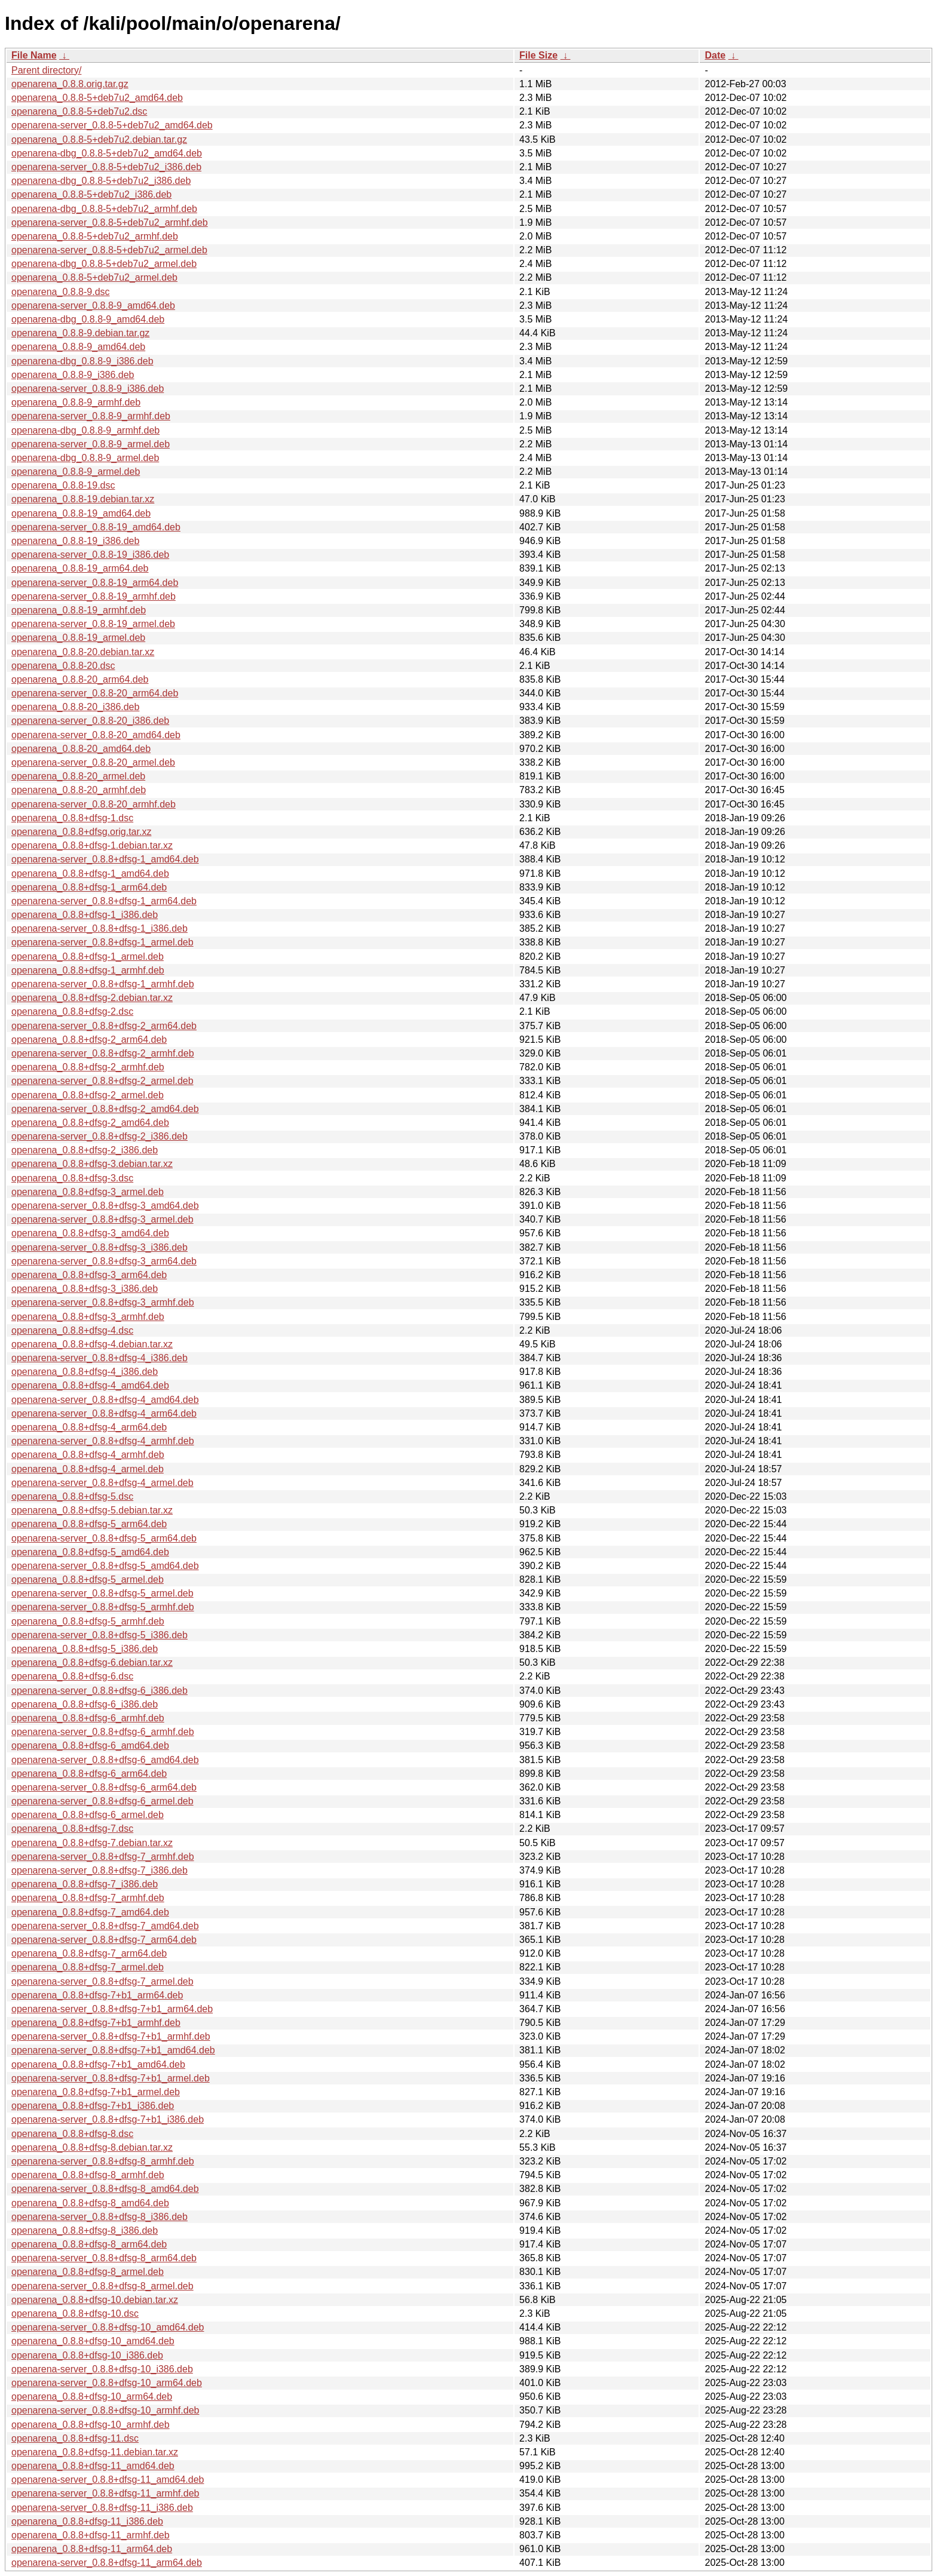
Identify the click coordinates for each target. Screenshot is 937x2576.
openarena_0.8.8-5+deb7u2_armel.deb (94, 277)
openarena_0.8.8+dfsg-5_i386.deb (84, 1649)
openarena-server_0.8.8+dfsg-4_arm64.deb (104, 1413)
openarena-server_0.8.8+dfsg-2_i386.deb (99, 1136)
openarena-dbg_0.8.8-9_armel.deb (85, 458)
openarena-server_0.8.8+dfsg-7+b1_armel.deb (110, 2078)
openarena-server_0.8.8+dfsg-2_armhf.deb (102, 1053)
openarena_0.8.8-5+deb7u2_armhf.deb (94, 236)
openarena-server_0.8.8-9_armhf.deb (90, 416)
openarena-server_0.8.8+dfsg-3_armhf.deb (102, 1302)
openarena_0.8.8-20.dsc (63, 666)
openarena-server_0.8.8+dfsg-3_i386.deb (99, 1247)
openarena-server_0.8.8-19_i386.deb (90, 554)
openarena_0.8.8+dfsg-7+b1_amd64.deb (98, 2064)
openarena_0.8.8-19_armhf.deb (78, 610)
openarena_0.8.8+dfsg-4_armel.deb (87, 1469)
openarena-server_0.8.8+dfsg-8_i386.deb (99, 2217)
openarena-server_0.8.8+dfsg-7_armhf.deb (102, 1857)
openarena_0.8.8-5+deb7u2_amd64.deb (97, 98)
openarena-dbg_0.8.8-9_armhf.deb (85, 430)
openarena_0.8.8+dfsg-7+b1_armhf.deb (95, 2023)
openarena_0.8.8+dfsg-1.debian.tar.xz (92, 845)
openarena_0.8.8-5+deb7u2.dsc (79, 111)
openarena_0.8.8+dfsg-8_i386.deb (84, 2230)
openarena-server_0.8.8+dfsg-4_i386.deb (99, 1358)
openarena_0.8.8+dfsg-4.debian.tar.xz (92, 1344)
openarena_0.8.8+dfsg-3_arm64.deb (89, 1275)
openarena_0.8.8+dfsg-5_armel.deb (87, 1579)
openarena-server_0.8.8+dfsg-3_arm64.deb (104, 1261)
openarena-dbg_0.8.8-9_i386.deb (82, 361)
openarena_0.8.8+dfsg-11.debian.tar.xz (94, 2452)
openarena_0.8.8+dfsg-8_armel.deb (87, 2272)
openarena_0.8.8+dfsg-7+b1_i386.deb (92, 2106)
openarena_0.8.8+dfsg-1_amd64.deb (90, 873)
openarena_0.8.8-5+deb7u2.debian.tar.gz (99, 139)
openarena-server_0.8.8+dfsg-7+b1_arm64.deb (112, 2009)
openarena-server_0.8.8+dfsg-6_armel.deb (102, 1801)
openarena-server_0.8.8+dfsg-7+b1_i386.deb (107, 2119)
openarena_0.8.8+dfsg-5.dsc (72, 1496)
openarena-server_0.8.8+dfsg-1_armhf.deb (102, 984)
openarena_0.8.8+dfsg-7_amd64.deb (90, 1912)
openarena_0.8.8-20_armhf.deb (78, 790)
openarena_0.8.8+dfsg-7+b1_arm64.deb (97, 1995)
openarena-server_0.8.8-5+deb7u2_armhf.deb (109, 222)
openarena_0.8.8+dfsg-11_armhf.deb (90, 2535)
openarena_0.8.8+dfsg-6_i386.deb (84, 1704)
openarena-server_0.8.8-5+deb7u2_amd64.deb (112, 125)
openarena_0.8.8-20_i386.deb (75, 707)
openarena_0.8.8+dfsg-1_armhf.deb (87, 970)
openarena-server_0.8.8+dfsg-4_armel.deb (102, 1483)
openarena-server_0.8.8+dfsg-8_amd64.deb (105, 2189)
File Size (538, 55)
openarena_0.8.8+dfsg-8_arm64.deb (89, 2244)
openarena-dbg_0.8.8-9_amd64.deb (87, 319)
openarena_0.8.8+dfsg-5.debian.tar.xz (92, 1510)
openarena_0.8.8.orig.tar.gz (69, 84)
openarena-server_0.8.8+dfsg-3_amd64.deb (105, 1206)
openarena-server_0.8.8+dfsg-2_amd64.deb (105, 1109)
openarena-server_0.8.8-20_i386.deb (90, 721)
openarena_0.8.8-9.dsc (60, 292)
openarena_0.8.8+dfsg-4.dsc (72, 1330)
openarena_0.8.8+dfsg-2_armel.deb (87, 1095)
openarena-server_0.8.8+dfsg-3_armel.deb (102, 1219)
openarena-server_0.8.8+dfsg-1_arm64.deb (104, 901)
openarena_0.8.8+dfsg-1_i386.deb (84, 915)
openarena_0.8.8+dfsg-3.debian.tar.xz (92, 1164)
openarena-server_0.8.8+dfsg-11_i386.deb (102, 2508)
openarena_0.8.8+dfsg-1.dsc (72, 818)
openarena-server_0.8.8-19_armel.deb (93, 624)
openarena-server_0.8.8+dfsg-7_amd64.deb (105, 1926)
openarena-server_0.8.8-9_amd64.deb (93, 305)
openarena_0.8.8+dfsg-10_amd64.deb (92, 2341)
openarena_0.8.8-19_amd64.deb (81, 513)
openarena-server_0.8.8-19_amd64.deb (95, 527)
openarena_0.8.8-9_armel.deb (75, 471)
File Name (34, 55)
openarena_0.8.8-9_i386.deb (72, 375)
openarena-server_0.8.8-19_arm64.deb (94, 583)
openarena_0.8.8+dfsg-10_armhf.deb (90, 2425)
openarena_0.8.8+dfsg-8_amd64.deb (90, 2203)
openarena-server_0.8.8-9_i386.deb (87, 388)
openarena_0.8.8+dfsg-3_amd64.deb (90, 1233)
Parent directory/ (46, 70)
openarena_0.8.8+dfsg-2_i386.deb (84, 1150)
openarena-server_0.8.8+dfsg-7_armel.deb (102, 1981)
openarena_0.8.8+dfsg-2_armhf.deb (87, 1067)
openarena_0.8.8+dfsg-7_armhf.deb (87, 1898)
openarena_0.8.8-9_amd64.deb (78, 347)
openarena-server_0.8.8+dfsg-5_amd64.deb (105, 1566)
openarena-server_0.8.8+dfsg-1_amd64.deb (105, 859)
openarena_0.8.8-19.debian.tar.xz (82, 499)
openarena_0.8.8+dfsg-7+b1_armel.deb (95, 2092)
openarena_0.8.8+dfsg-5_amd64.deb (90, 1552)
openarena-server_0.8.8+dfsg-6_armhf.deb (102, 1732)
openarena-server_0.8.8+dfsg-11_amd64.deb (107, 2479)
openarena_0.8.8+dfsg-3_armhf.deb (87, 1317)
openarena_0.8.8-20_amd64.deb (81, 749)
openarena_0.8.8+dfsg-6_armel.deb (87, 1815)
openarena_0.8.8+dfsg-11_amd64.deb (92, 2466)
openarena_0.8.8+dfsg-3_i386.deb (84, 1289)
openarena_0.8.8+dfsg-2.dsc (72, 1011)
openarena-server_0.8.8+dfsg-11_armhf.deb (105, 2493)
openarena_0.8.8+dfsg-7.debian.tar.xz (92, 1843)
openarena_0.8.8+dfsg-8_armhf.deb (87, 2175)
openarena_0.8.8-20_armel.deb (78, 776)
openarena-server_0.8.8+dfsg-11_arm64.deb (106, 2562)
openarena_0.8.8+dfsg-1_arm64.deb (89, 887)
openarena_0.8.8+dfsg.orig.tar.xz (81, 832)
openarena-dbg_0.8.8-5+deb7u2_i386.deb (101, 181)
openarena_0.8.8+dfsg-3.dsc (72, 1178)
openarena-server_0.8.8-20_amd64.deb (95, 735)
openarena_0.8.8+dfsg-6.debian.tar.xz (92, 1662)
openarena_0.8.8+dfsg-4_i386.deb (84, 1372)
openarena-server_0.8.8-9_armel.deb (90, 444)
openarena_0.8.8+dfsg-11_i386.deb (87, 2521)
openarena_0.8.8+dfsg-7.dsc (72, 1828)
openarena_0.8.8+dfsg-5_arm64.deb (89, 1524)
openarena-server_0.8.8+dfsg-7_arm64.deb (104, 1940)
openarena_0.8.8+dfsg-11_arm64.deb (91, 2549)
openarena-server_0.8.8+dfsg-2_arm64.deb (104, 1026)
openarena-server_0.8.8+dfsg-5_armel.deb (102, 1593)
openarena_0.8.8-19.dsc (63, 485)
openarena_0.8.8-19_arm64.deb (80, 568)
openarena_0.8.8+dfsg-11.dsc (75, 2438)
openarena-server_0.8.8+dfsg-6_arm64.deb (104, 1787)
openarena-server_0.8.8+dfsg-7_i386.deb (99, 1870)
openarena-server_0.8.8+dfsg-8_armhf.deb (102, 2161)
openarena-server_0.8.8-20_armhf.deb (93, 804)
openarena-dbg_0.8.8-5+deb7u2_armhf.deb (104, 209)
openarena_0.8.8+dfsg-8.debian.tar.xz (92, 2147)
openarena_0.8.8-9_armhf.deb (75, 402)
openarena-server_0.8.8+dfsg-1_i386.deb (99, 928)
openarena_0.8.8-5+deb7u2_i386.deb (91, 194)
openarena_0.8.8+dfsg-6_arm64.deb (89, 1773)
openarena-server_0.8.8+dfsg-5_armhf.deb (102, 1607)
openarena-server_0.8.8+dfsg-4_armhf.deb (102, 1441)
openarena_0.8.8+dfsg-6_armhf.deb (87, 1718)
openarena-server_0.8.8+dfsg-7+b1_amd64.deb (113, 2050)
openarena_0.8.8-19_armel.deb (78, 638)
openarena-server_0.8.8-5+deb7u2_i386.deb (106, 167)
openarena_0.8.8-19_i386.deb (75, 541)
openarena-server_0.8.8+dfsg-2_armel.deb (102, 1081)
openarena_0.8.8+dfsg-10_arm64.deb (91, 2396)
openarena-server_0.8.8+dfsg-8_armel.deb (102, 2286)
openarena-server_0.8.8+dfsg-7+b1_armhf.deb (110, 2036)
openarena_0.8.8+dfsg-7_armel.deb (87, 1967)
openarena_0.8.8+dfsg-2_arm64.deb (89, 1039)
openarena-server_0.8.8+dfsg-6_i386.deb (99, 1690)
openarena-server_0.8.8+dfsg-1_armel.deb (102, 942)
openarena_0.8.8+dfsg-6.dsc (72, 1676)
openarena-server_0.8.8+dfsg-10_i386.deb (102, 2369)
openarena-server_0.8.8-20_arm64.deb (94, 693)
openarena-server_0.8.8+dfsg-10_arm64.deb (106, 2383)
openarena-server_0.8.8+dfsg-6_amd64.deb (105, 1760)
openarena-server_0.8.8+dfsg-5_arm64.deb (104, 1538)
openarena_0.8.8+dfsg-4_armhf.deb (87, 1455)
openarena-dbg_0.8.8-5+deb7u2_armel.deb (104, 264)
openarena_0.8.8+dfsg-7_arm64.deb (89, 1953)
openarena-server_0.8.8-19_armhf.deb (93, 596)
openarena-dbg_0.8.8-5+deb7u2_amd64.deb (106, 153)
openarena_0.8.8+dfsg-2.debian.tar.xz (92, 998)
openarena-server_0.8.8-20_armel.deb (93, 762)
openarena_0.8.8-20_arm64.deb (80, 679)
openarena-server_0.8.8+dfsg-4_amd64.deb (105, 1400)
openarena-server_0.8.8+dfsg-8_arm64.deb (104, 2258)
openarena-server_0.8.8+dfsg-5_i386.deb (99, 1635)
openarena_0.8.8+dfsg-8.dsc (72, 2134)
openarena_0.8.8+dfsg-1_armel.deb (87, 956)
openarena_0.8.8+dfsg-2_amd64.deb (90, 1122)
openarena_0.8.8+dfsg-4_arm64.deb (89, 1427)
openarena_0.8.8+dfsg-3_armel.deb (87, 1192)
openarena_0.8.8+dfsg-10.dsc (75, 2313)
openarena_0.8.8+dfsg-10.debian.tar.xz (94, 2300)
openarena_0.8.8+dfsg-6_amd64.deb (90, 1745)
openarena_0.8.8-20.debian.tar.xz (82, 652)
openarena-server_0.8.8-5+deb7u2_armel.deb (109, 250)
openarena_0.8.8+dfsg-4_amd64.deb (90, 1385)
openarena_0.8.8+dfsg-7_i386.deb (84, 1884)
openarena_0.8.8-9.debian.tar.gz (80, 333)
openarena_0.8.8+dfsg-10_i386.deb (87, 2355)
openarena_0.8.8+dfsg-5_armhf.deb (87, 1621)
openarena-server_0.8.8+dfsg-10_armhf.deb (105, 2410)
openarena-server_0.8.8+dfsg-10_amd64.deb (107, 2327)
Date (715, 55)
